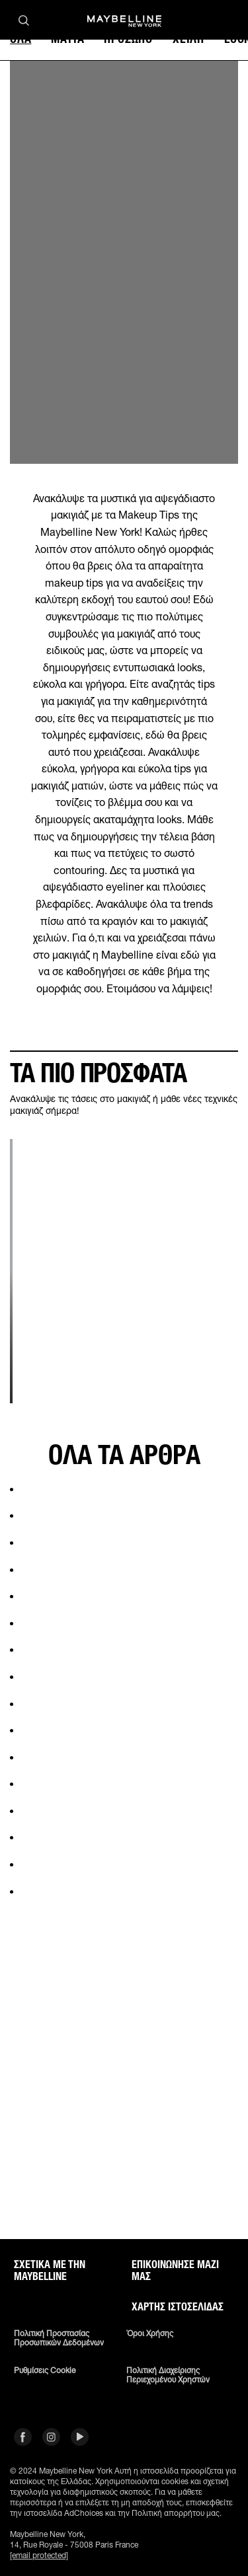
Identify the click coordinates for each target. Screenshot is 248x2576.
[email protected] (39, 2555)
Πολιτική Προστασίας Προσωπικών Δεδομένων (59, 2338)
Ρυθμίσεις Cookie (44, 2370)
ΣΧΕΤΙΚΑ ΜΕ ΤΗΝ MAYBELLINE (49, 2271)
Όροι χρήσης (149, 2333)
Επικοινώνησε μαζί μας (175, 2271)
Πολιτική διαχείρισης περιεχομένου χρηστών (168, 2375)
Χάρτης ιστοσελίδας (178, 2307)
